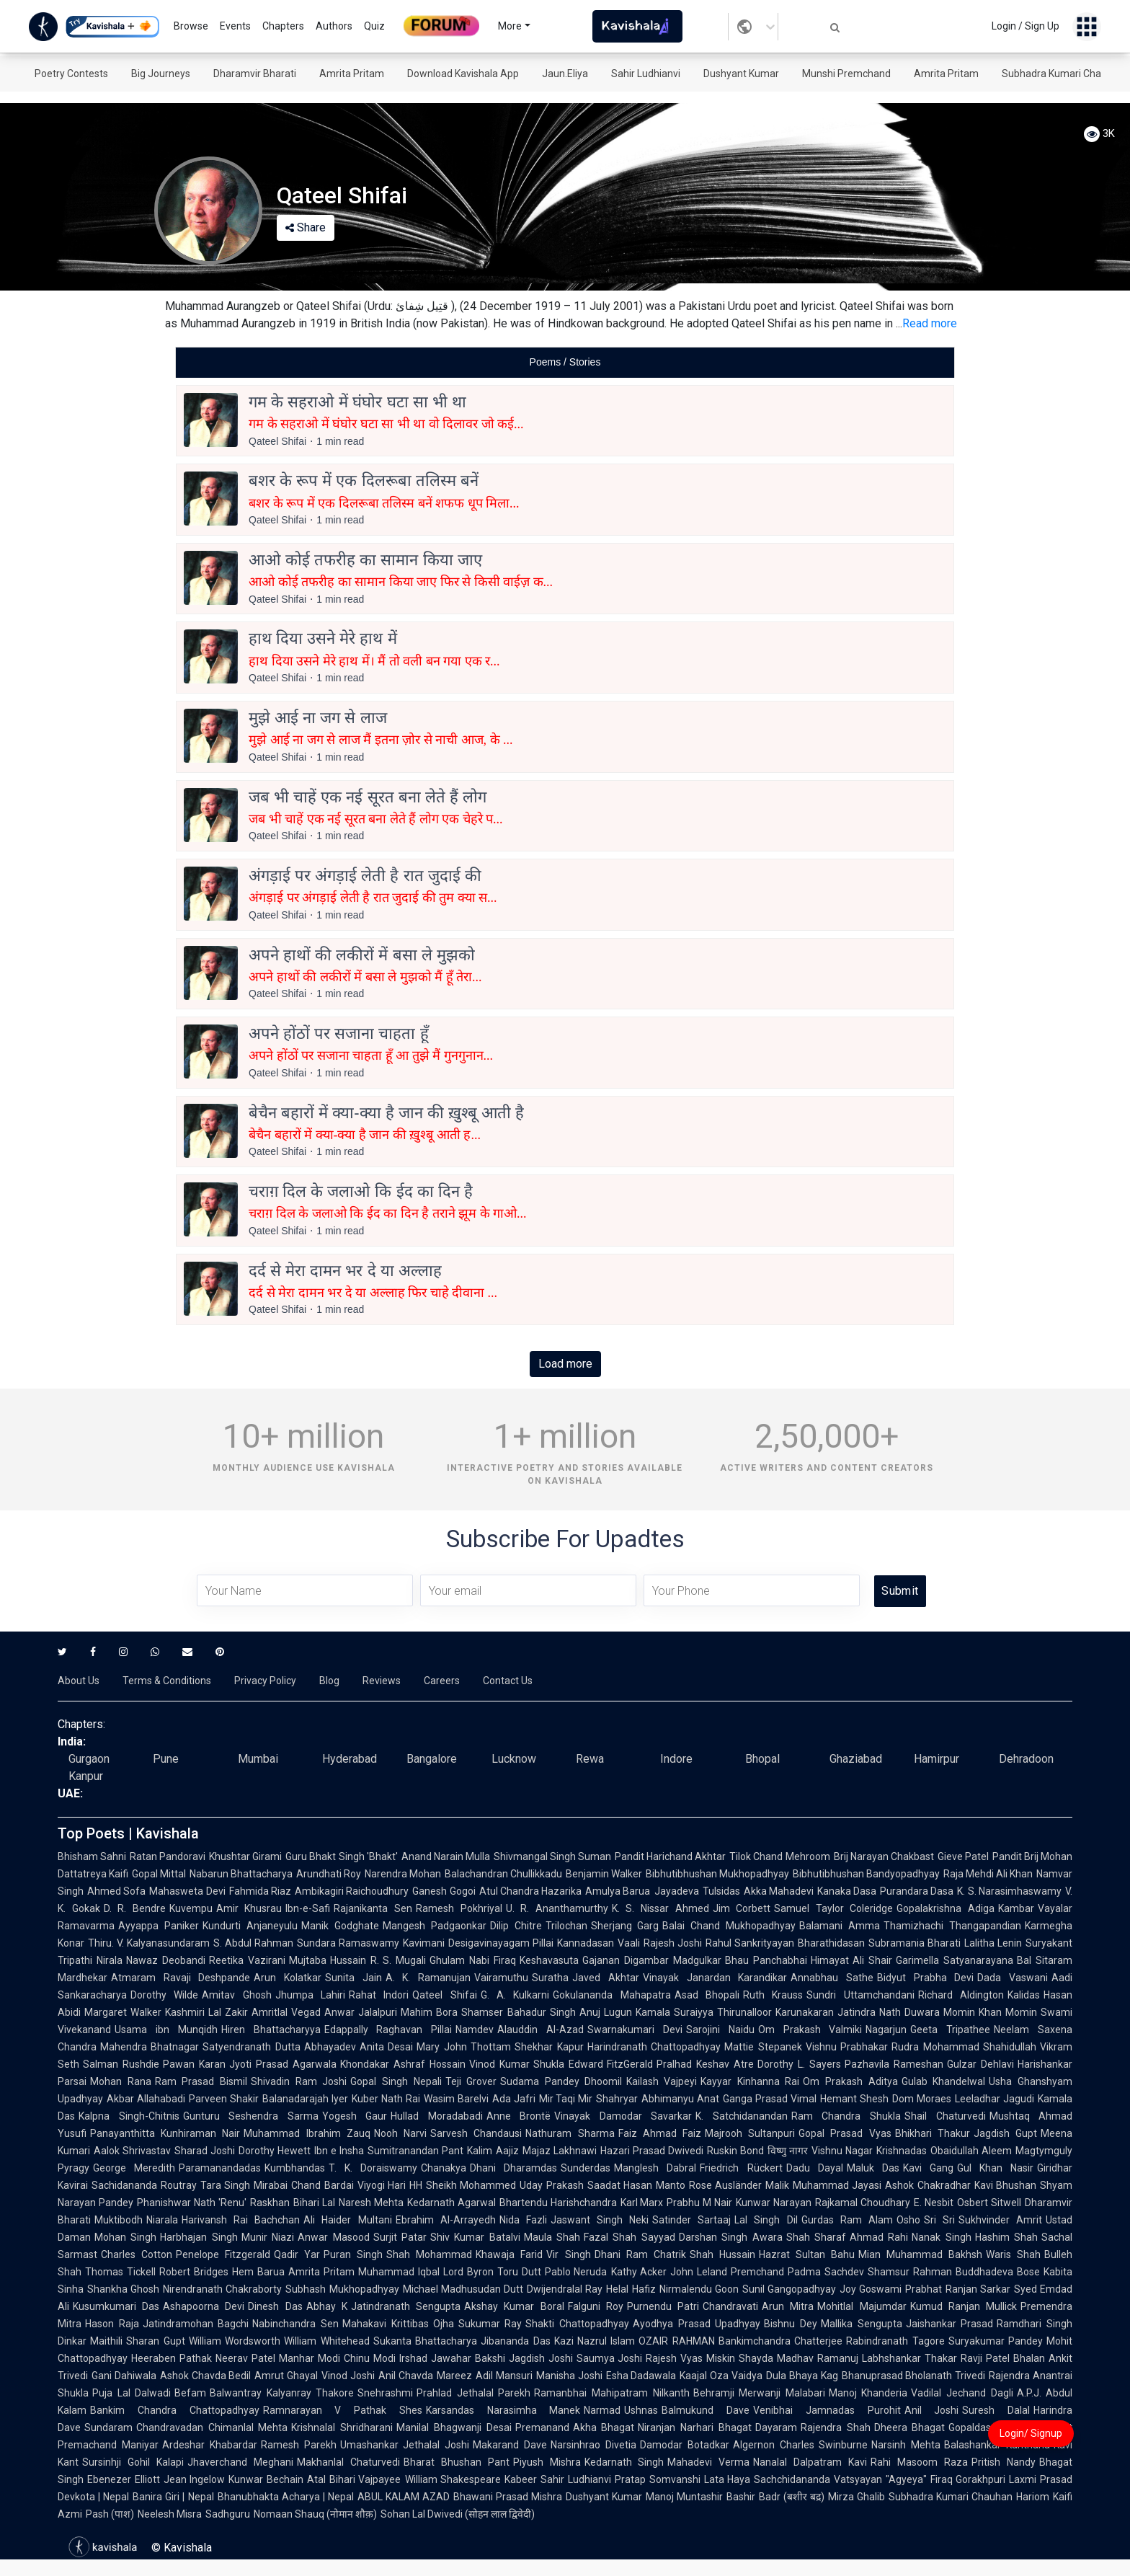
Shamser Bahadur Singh (518, 2012)
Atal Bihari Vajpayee (354, 2479)
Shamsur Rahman (910, 2272)
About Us (78, 1680)
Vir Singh (568, 2254)
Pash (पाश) (110, 2514)
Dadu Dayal (814, 2168)
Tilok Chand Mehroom (779, 1856)
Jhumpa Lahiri (310, 1995)
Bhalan (1029, 2358)
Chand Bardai (322, 2185)
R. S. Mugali (398, 1960)
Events (235, 26)
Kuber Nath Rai (386, 2098)
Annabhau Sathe (832, 1977)
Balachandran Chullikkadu (503, 1874)
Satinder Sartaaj (691, 2220)
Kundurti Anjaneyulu (250, 1925)
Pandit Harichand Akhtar (670, 1856)
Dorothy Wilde (164, 1995)
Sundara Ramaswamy (348, 1943)
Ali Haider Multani (347, 2220)
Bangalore (431, 1759)
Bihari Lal (314, 2202)
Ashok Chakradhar (928, 2185)
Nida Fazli (523, 2220)
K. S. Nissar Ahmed (660, 1908)
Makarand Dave (510, 2445)
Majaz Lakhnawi (559, 2150)
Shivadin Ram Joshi (299, 2081)
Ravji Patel (985, 2358)
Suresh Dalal (996, 2410)
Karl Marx (642, 2202)
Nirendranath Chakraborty (222, 2289)
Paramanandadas (220, 2168)
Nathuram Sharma (569, 2133)
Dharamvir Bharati (254, 73)
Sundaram (108, 2427)
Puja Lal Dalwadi (131, 2393)
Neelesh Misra (170, 2514)
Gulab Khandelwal (944, 2081)
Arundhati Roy (328, 1874)
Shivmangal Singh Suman (552, 1856)
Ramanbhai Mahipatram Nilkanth (611, 2393)
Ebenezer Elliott (123, 2479)
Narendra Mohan (403, 1874)
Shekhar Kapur (549, 2047)
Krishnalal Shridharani (342, 2427)
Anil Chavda (405, 2375)
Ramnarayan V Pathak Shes (342, 2410)
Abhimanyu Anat (680, 2098)
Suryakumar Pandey (995, 2341)
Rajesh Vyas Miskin (690, 2358)
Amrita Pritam (351, 73)
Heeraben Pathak (171, 2358)
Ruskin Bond (735, 2150)
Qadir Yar (297, 2254)
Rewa (590, 1759)
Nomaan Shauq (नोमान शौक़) (315, 2514)
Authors (334, 26)
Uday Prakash (552, 2185)
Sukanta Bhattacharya (425, 2341)
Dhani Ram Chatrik (640, 2254)
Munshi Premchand (846, 73)
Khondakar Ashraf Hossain (403, 2064)
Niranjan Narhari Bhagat (694, 2427)
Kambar (1016, 1908)
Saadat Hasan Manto (636, 2185)
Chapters (283, 26)
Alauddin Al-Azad (540, 2029)
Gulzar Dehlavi (980, 2064)
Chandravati (730, 2306)
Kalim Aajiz (492, 2150)
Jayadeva (676, 1891)
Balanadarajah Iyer (305, 2098)
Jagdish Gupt (1005, 2133)
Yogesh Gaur (355, 2116)
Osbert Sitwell (989, 2202)
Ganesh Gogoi (443, 1891)
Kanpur (85, 1776)
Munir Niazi (267, 2237)
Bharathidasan (831, 1943)
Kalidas (1023, 1995)
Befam (190, 2393)
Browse (191, 26)
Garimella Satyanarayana (954, 1960)
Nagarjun (886, 2029)
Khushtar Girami (245, 1856)
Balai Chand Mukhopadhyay (729, 1925)
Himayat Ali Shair (852, 1960)
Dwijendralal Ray (564, 2289)
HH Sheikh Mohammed (462, 2185)
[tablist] (565, 362)
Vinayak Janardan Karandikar (715, 1977)
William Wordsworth (234, 2341)
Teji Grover (471, 2081)
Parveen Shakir (224, 2098)
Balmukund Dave (705, 2410)
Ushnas (641, 2410)
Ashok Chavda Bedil (206, 2375)
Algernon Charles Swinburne (800, 2445)
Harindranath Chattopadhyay (654, 2047)
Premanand (542, 2427)
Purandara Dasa (916, 1891)
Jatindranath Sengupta (406, 2306)
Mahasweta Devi (187, 1891)
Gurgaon (89, 1759)
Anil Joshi (931, 2410)
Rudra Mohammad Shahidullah (963, 2047)
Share (305, 227)
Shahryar (617, 2098)
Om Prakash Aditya (850, 2081)
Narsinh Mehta (905, 2445)
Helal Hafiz (630, 2289)
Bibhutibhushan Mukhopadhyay (717, 1874)
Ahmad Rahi (879, 2237)
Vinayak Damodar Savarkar (623, 2116)
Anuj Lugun (605, 2012)
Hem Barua (258, 2272)
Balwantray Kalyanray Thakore (282, 2393)
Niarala (162, 2220)
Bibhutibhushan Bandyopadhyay (866, 1874)
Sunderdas (585, 2168)
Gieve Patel (963, 1856)
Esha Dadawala (641, 2375)
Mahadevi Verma (708, 2462)
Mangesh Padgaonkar (434, 1925)
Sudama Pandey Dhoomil (561, 2081)
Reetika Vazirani (247, 1960)
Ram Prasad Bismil (201, 2081)
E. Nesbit (933, 2202)
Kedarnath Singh (624, 2462)
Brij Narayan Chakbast (884, 1856)
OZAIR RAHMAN (676, 2341)
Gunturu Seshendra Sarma (251, 2116)
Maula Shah (552, 2237)
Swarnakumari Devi (634, 2029)
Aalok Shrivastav (132, 2150)
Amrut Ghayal (286, 2375)
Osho (908, 2220)
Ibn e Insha (339, 2150)
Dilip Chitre (516, 1925)
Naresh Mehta (371, 2202)
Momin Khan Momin (990, 2012)
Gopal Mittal (159, 1874)
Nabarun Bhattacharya (241, 1874)
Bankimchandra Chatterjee (780, 2341)
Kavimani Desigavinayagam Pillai (478, 1943)
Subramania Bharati (914, 1943)
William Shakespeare (453, 2479)
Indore (676, 1759)
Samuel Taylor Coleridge (833, 1908)
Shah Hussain (722, 2254)
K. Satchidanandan (741, 2116)
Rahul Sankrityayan (750, 1943)
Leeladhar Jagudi (994, 2098)
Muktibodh (118, 2220)
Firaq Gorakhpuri (968, 2479)
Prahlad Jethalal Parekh (473, 2393)
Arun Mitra (788, 2306)
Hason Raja (112, 2323)
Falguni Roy (595, 2306)
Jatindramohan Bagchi (196, 2323)
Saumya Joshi (610, 2358)
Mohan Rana (120, 2081)
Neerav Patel (245, 2358)
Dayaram (776, 2427)
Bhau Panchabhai (766, 1960)
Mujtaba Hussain (328, 1960)
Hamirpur (936, 1759)
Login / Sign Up (1025, 26)
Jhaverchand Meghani (240, 2462)
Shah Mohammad (429, 2254)
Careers (442, 1680)
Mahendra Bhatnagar (149, 2047)
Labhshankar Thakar (909, 2358)
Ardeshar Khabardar (209, 2445)
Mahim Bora (429, 2012)
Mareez (454, 2375)
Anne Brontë (518, 2116)
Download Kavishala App (463, 73)
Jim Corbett (742, 1908)
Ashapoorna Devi (203, 2306)
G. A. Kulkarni (515, 1995)
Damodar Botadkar (684, 2445)
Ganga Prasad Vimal (770, 2098)
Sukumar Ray (490, 2323)
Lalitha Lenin (993, 1943)
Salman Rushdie (121, 2064)
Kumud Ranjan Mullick (963, 2306)
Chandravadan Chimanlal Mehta (212, 2427)
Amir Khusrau (249, 1908)
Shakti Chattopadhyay (577, 2323)
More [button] (510, 26)
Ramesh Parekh (299, 2445)
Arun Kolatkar (287, 1977)
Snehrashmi (385, 2393)
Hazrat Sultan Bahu (807, 2254)
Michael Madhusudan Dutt (463, 2289)
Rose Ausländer (725, 2185)
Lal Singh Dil (765, 2220)
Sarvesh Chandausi (476, 2133)
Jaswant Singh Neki (600, 2220)
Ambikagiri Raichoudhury (352, 1891)
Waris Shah (1013, 2254)
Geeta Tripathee (950, 2029)
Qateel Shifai (444, 1995)
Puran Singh (353, 2254)
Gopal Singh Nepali (395, 2081)
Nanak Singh (941, 2237)
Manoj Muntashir (684, 2496)
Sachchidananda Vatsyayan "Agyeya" (840, 2479)
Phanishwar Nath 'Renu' (191, 2202)
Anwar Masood (333, 2237)
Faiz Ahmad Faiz (659, 2133)
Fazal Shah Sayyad (629, 2237)
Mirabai (271, 2185)
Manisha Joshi (569, 2375)
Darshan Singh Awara (731, 2237)
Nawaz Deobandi (165, 1960)
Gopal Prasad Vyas (844, 2133)
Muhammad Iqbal (399, 2272)
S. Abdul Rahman (253, 1943)
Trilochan (566, 1925)
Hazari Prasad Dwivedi (651, 2150)
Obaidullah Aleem (971, 2150)
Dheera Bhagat (910, 2427)
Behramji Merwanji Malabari (759, 2393)
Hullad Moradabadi (437, 2116)
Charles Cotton (136, 2254)
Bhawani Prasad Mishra (507, 2496)
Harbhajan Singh (198, 2237)
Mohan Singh (125, 2237)
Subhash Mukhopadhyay (342, 2289)
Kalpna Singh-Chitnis (129, 2116)
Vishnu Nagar (842, 2150)
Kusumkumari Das (116, 2306)
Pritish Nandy (1003, 2462)
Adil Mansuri (504, 2375)
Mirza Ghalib (856, 2496)
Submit (899, 1591)
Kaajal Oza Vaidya (721, 2375)
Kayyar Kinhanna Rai (749, 2081)
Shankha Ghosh (123, 2289)
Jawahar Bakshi (468, 2358)
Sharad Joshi (204, 2150)
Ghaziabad (855, 1759)
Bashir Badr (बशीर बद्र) (775, 2496)
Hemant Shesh (854, 2098)
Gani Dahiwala (124, 2375)
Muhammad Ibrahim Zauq (307, 2133)
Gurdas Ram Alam (847, 2220)
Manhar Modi (309, 2358)
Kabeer (520, 2479)
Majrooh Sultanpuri (750, 2133)
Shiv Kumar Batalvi (475, 2237)
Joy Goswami (871, 2289)
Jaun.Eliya (565, 73)
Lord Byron (468, 2272)
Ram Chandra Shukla (846, 2116)
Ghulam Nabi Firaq (473, 1960)
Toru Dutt (519, 2272)
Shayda (756, 2358)
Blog (329, 1680)
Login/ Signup (1031, 2433)
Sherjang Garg (625, 1925)
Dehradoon (1026, 1759)
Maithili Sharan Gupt (137, 2341)
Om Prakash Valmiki (810, 2029)
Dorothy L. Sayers (799, 2064)
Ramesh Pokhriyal (459, 1908)
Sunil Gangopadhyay (789, 2289)
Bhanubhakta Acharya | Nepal (286, 2496)
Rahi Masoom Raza (919, 2462)
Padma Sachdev (826, 2272)
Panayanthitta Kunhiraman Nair (165, 2133)
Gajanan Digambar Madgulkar (651, 1960)
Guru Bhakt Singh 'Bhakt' (341, 1856)
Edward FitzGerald (611, 2064)
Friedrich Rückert (741, 2168)
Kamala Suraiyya (674, 2012)
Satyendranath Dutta (251, 2047)
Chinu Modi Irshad (385, 2358)
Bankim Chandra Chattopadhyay (174, 2410)
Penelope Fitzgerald (223, 2254)
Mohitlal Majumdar (861, 2306)
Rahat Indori (379, 1995)
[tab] (565, 362)
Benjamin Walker (604, 1874)
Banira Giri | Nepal (173, 2496)
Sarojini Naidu (720, 2029)
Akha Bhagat (604, 2427)
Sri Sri (939, 2220)
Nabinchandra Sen (295, 2323)
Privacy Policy (265, 1680)
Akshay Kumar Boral (514, 2306)
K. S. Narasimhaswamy (1009, 1891)
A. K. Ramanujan (428, 1977)
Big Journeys (160, 73)
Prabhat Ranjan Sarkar (957, 2289)
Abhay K (326, 2306)
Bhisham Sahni (92, 1856)
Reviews (381, 1680)
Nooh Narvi (400, 2133)
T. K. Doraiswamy (373, 2168)
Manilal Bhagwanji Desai (453, 2427)
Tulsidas (721, 1891)
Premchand (757, 2272)
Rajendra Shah (836, 2427)
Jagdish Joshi (541, 2358)
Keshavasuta (549, 1960)
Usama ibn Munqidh (166, 2029)
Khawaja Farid (509, 2254)
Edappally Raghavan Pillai (388, 2029)
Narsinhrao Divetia (593, 2445)
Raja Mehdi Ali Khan (988, 1874)
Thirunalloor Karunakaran (775, 2012)
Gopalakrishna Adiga (946, 1908)
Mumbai (258, 1759)
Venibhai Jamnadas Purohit (827, 2410)
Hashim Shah (1006, 2237)
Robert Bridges (193, 2272)
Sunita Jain (353, 1977)
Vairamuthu (501, 1977)
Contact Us (508, 1680)
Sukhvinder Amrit (1000, 2220)
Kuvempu (191, 1908)
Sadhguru (227, 2514)
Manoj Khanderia (868, 2393)
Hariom (1032, 2496)
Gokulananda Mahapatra (611, 1995)
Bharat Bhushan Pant (457, 2462)
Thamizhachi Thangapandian (952, 1925)
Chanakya (443, 2168)
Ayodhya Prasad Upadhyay (696, 2323)
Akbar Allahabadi (146, 2098)
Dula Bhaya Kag (802, 2375)
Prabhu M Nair (699, 2202)
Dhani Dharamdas (513, 2168)
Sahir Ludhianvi (645, 73)
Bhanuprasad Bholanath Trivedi (914, 2375)
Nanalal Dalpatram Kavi (810, 2462)
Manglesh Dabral (655, 2168)
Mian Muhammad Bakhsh (920, 2254)
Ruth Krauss (773, 1995)
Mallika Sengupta (861, 2323)
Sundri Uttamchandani (860, 1995)
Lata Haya (727, 2479)
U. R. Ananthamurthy (557, 1908)
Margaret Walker (122, 2012)
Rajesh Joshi (673, 1943)
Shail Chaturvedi (945, 2116)
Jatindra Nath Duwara (888, 2012)
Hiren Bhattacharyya (271, 2029)
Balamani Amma (839, 1925)
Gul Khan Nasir (995, 2168)
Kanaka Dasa (846, 1891)
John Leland (698, 2272)
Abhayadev (330, 2047)
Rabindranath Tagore (895, 2341)
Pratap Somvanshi (657, 2479)
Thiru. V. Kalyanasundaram (149, 1943)
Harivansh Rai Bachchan (241, 2220)
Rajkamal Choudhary (862, 2202)
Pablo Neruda (576, 2272)
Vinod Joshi (348, 2375)
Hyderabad (349, 1759)
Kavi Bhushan (1005, 2185)
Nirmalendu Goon (699, 2289)
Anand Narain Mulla (445, 1856)
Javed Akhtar (605, 1977)
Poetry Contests (71, 73)
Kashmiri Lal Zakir (206, 2012)
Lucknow (513, 1759)
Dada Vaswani (1012, 1977)
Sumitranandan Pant (415, 2150)
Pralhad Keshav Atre (705, 2064)
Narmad (602, 2410)
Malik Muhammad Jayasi (823, 2185)
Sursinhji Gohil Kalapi (133, 2462)
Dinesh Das (275, 2306)
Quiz (374, 26)
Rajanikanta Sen (373, 1908)
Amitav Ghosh (236, 1995)
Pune (166, 1759)
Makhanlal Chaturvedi (348, 2462)
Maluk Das (873, 2168)
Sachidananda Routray (144, 2185)
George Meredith (134, 2168)
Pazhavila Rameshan (894, 2064)
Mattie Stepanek (762, 2047)
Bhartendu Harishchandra (558, 2202)
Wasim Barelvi (456, 2098)
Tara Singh (225, 2185)
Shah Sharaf (816, 2237)
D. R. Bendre (135, 1908)
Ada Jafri (513, 2098)
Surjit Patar (400, 2237)
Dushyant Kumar (741, 73)
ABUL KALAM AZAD (403, 2496)
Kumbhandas (294, 2168)
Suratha (550, 1977)
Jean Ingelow (195, 2479)
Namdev (474, 2029)
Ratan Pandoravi (167, 1856)
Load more (565, 1364)
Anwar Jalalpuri (360, 2012)
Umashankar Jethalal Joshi (405, 2445)
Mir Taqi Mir (566, 2098)
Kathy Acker (639, 2272)
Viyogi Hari (381, 2185)
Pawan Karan (194, 2064)
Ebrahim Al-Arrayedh (446, 2220)
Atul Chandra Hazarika (530, 1891)
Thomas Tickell (120, 2272)
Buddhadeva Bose (998, 2272)
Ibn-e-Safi (307, 1908)
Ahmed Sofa (116, 1891)
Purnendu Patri (663, 2306)
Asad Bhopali (707, 1995)
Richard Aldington (961, 1995)
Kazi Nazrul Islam (595, 2341)
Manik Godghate (340, 1925)
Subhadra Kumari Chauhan (1063, 73)
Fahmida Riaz (260, 1891)
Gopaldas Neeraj (987, 2427)
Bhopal (762, 1759)
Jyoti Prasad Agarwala (283, 2064)
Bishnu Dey (790, 2323)
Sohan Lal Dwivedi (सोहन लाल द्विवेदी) (458, 2514)
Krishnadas (901, 2150)
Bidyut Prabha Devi (925, 1977)
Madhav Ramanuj (817, 2358)
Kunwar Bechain (265, 2479)
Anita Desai (386, 2047)
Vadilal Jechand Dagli (962, 2393)
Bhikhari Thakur (932, 2133)
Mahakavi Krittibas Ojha (398, 2323)
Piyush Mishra (547, 2462)
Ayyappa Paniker (158, 1925)
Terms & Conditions (167, 1680)
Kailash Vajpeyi (662, 2081)
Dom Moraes (921, 2098)
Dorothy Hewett (275, 2150)
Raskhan (270, 2202)
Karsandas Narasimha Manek (503, 2410)
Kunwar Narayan (773, 2202)
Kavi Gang (928, 2168)
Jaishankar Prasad (950, 2323)
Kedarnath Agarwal (451, 2202)
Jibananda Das (515, 2341)
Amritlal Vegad (286, 2012)
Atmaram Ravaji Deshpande (180, 1977)
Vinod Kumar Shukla (517, 2064)
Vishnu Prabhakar (847, 2047)
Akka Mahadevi (779, 1891)
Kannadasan (585, 1943)
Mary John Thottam (464, 2047)
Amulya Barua (617, 1891)
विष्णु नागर (788, 2150)
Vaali (629, 1943)
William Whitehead (326, 2341)
